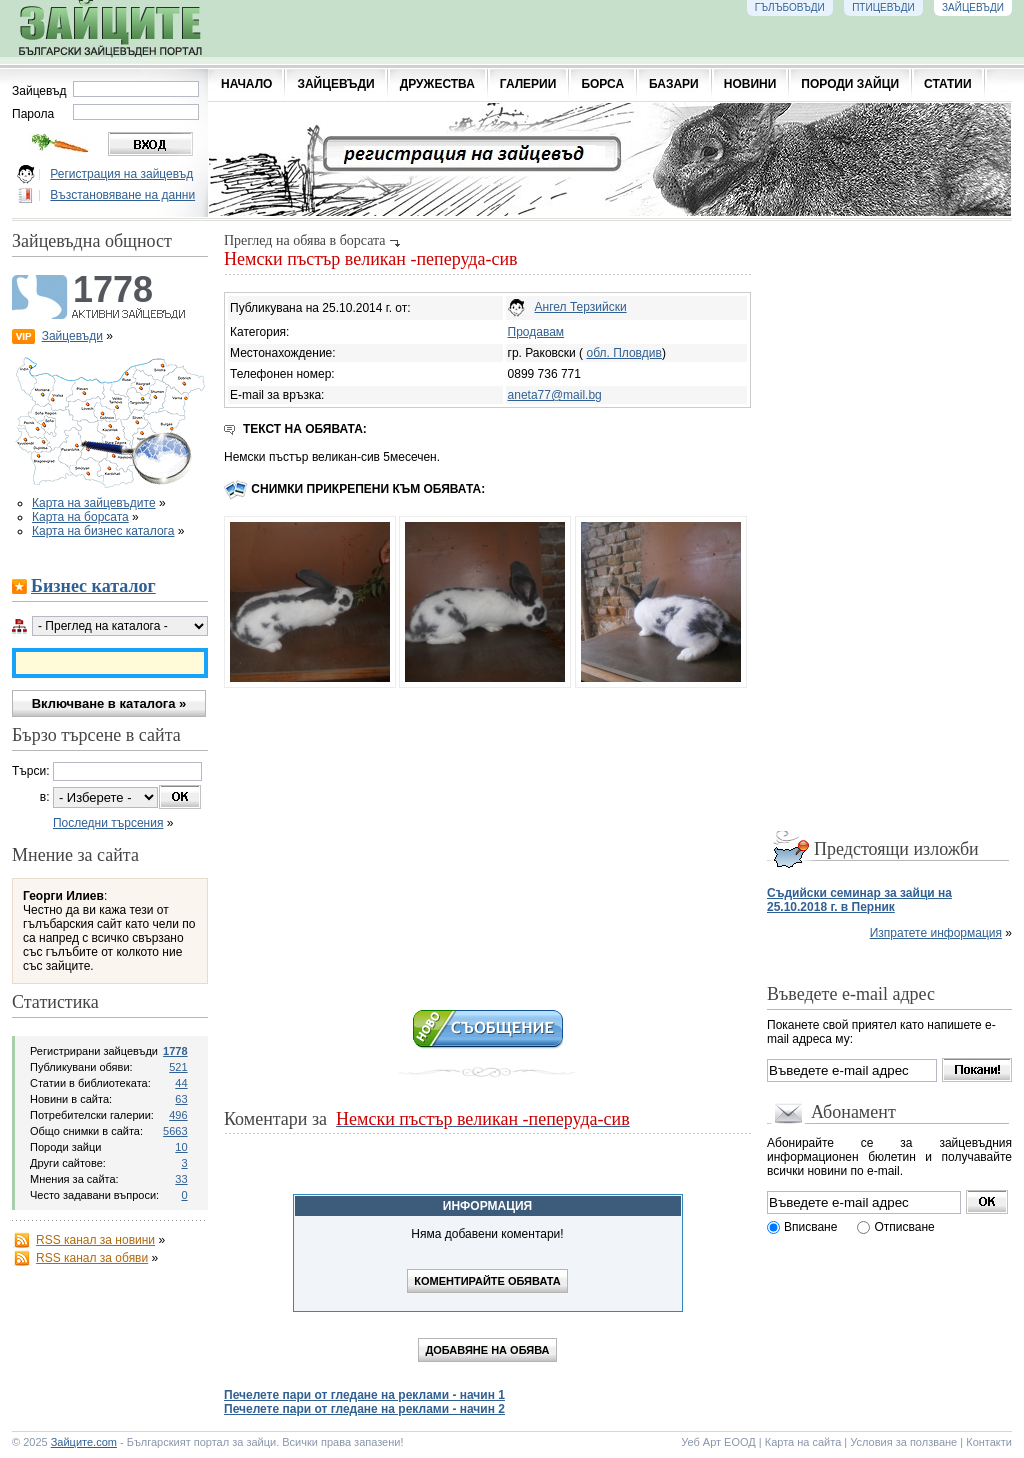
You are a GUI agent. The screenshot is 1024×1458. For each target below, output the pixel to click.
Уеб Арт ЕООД (718, 1442)
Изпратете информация (936, 933)
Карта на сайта (803, 1442)
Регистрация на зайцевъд (121, 174)
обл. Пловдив (623, 353)
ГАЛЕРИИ (528, 84)
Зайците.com (84, 1442)
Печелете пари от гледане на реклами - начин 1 (364, 1395)
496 (178, 1115)
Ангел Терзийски (581, 307)
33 (181, 1179)
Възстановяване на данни (122, 195)
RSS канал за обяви (92, 1258)
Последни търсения (108, 823)
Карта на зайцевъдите (94, 503)
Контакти (989, 1442)
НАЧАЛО (246, 84)
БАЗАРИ (674, 84)
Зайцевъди (72, 336)
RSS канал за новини (95, 1240)
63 (181, 1099)
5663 (175, 1131)
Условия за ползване (903, 1442)
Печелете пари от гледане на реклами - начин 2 (364, 1409)
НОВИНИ (750, 84)
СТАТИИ (948, 84)
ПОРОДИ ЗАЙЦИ (850, 84)
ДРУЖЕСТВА (437, 84)
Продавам (536, 332)
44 (181, 1083)
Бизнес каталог (93, 586)
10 (181, 1147)
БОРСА (602, 84)
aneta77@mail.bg (555, 395)
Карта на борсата (80, 517)
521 (178, 1067)
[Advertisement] (487, 842)
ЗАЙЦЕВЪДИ (335, 84)
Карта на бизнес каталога (103, 531)
